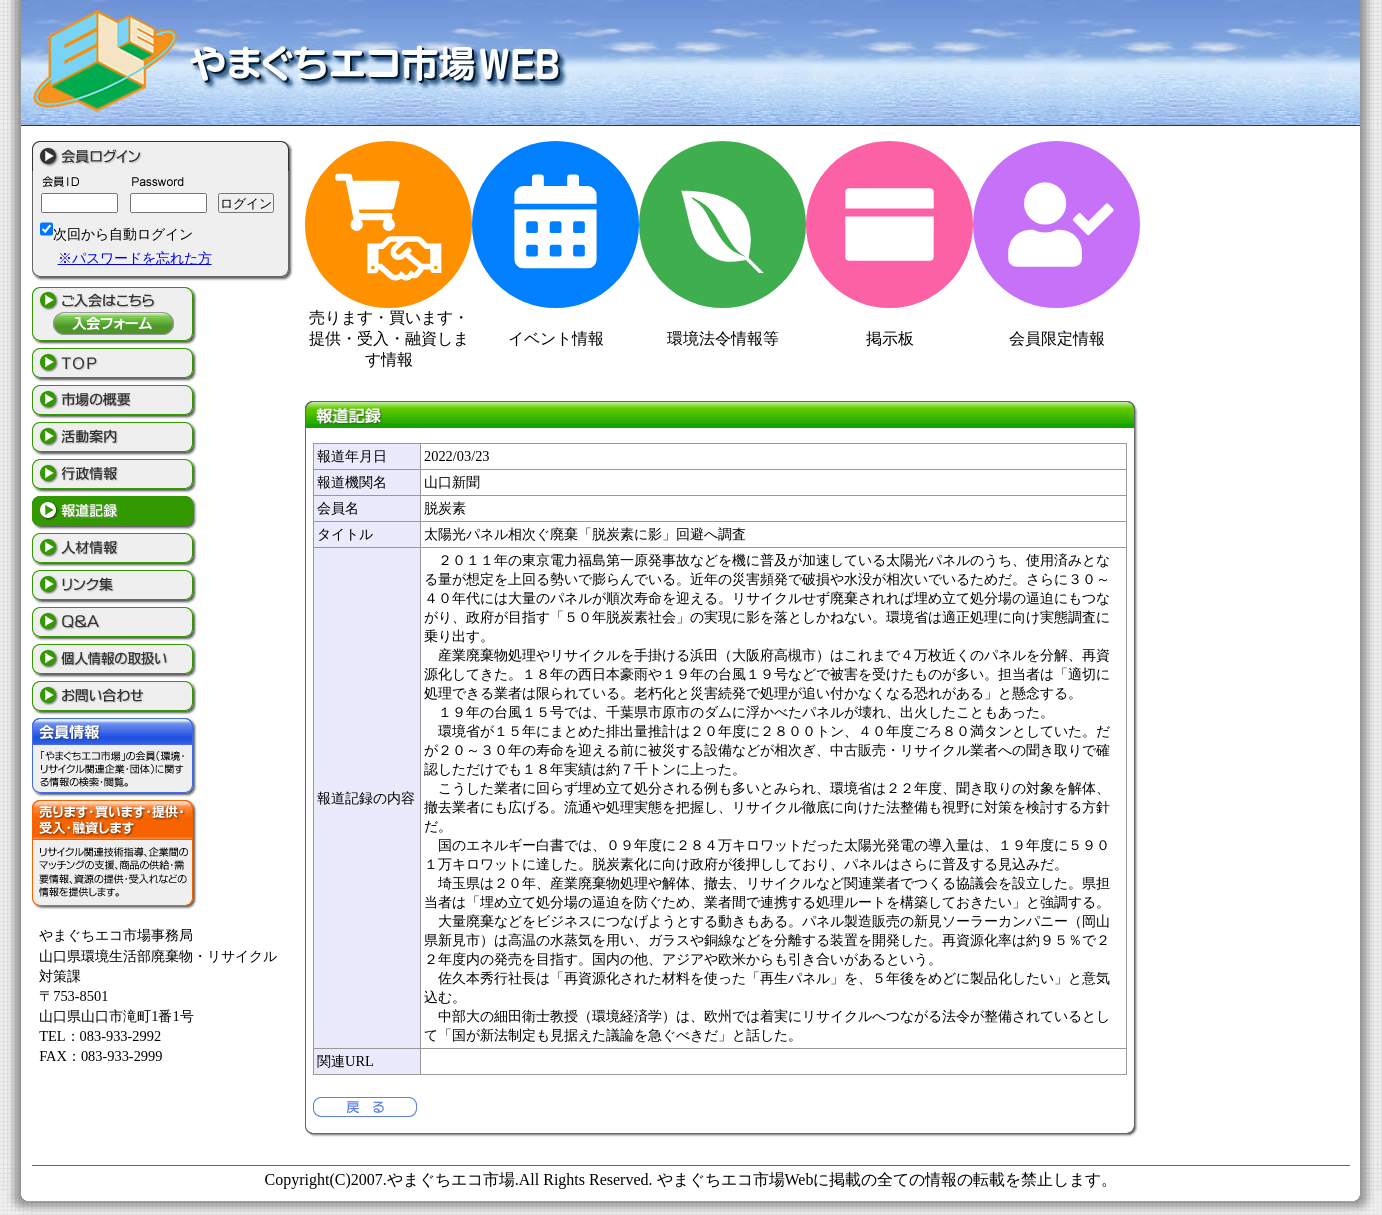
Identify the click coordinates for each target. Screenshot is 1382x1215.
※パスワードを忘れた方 (135, 258)
